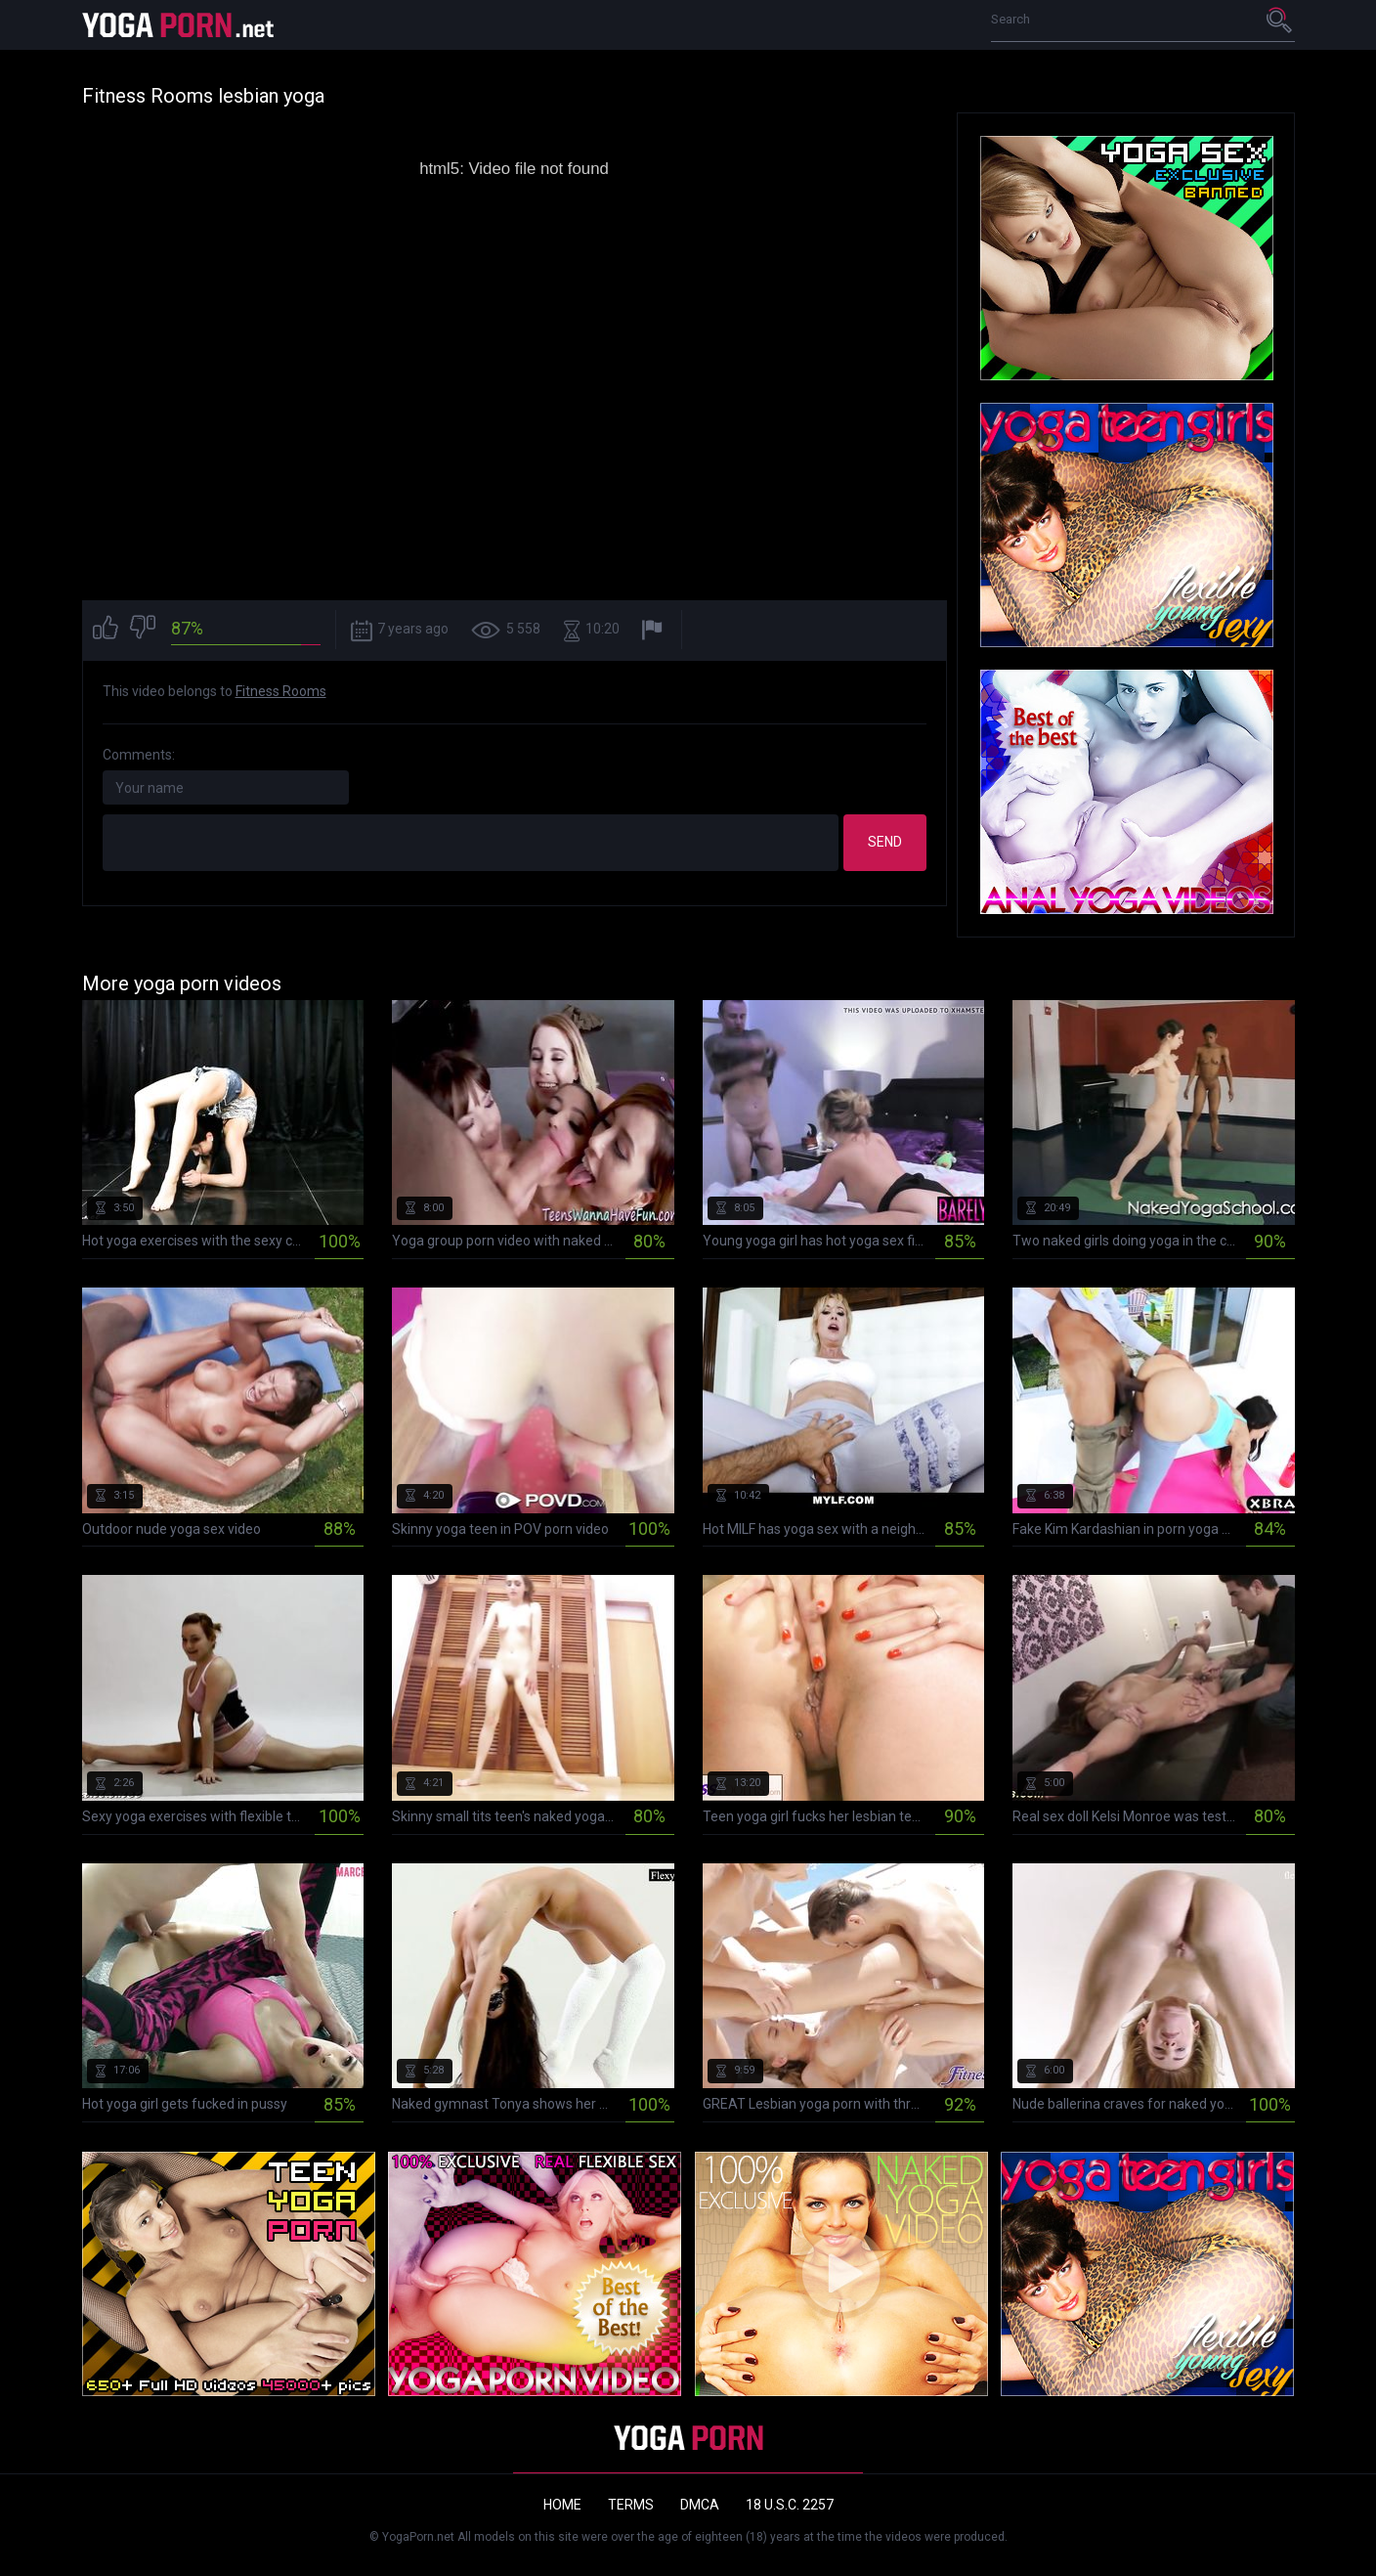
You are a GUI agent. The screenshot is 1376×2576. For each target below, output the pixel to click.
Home (562, 2504)
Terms (631, 2504)
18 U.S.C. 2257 (790, 2504)
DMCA (699, 2504)
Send (885, 842)
